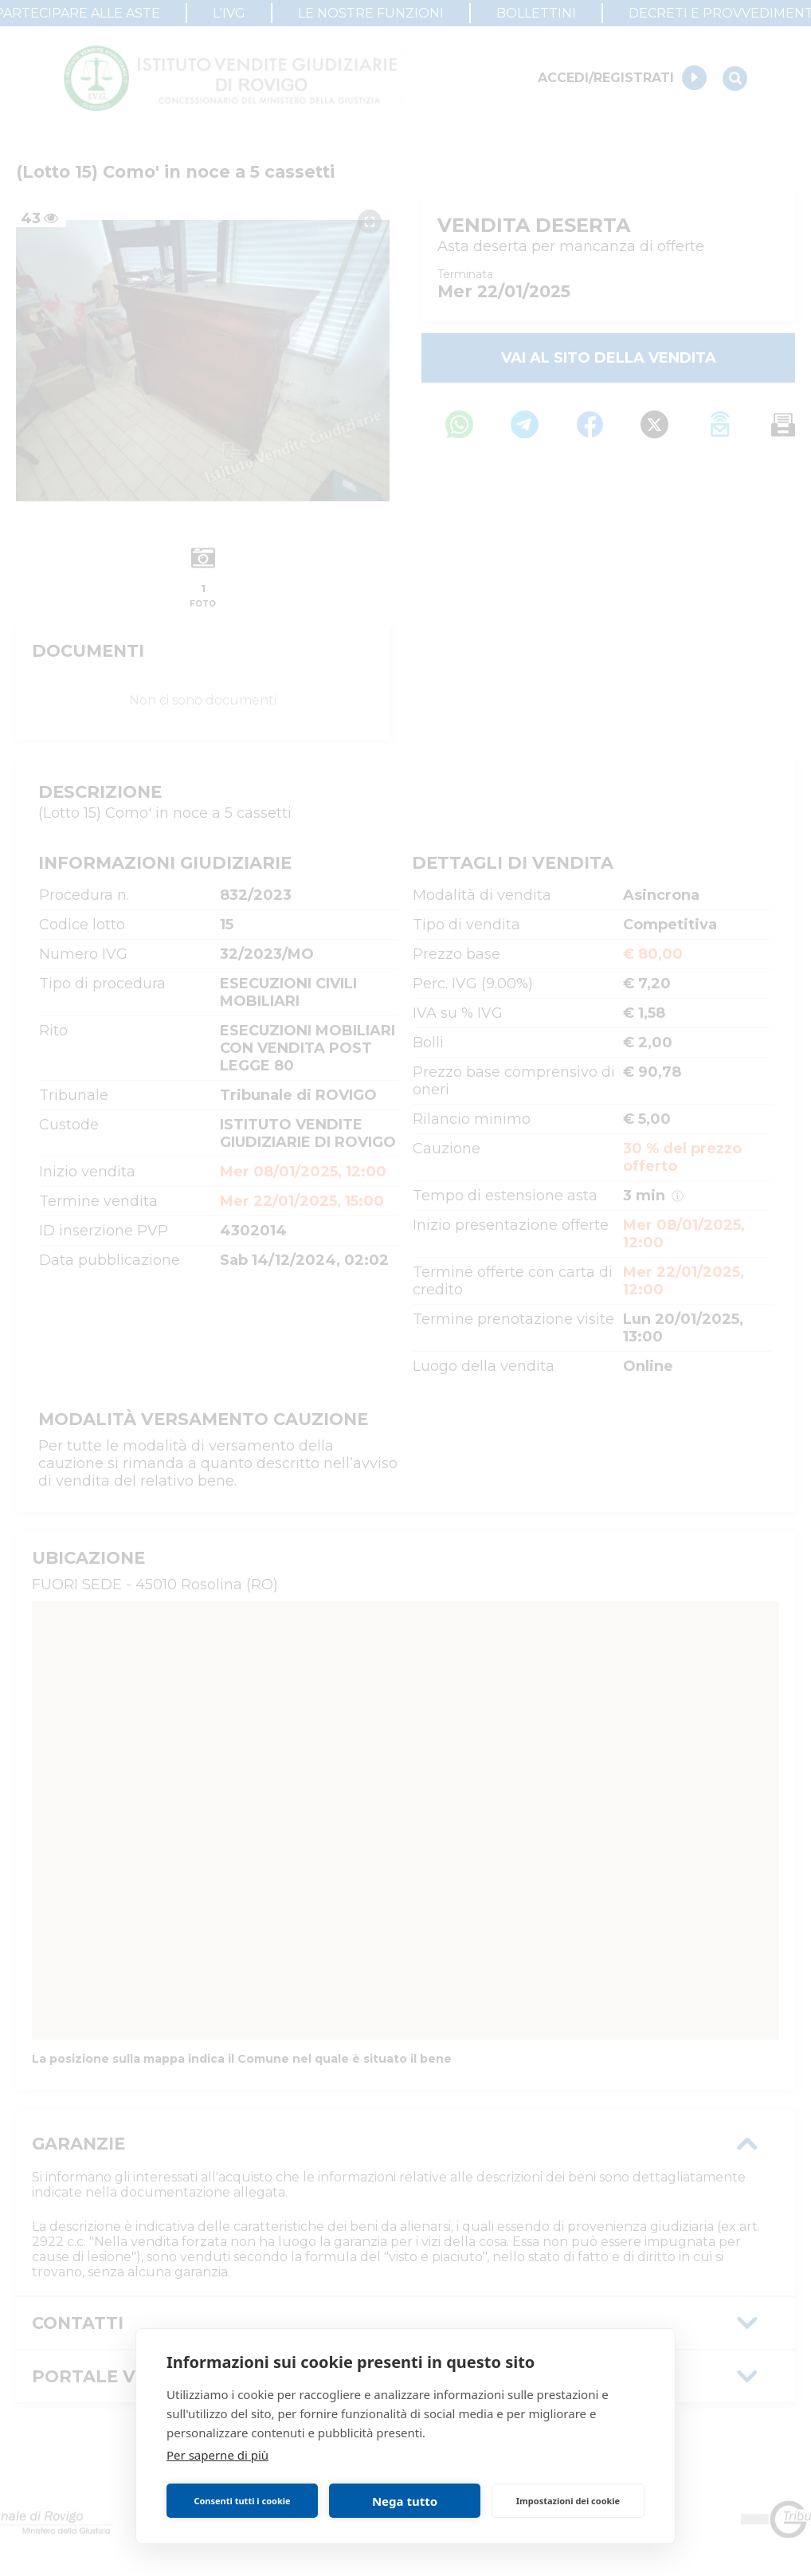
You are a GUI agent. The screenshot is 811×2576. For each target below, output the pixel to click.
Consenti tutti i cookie (242, 2501)
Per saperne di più (217, 2455)
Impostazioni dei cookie (568, 2501)
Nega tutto (404, 2501)
